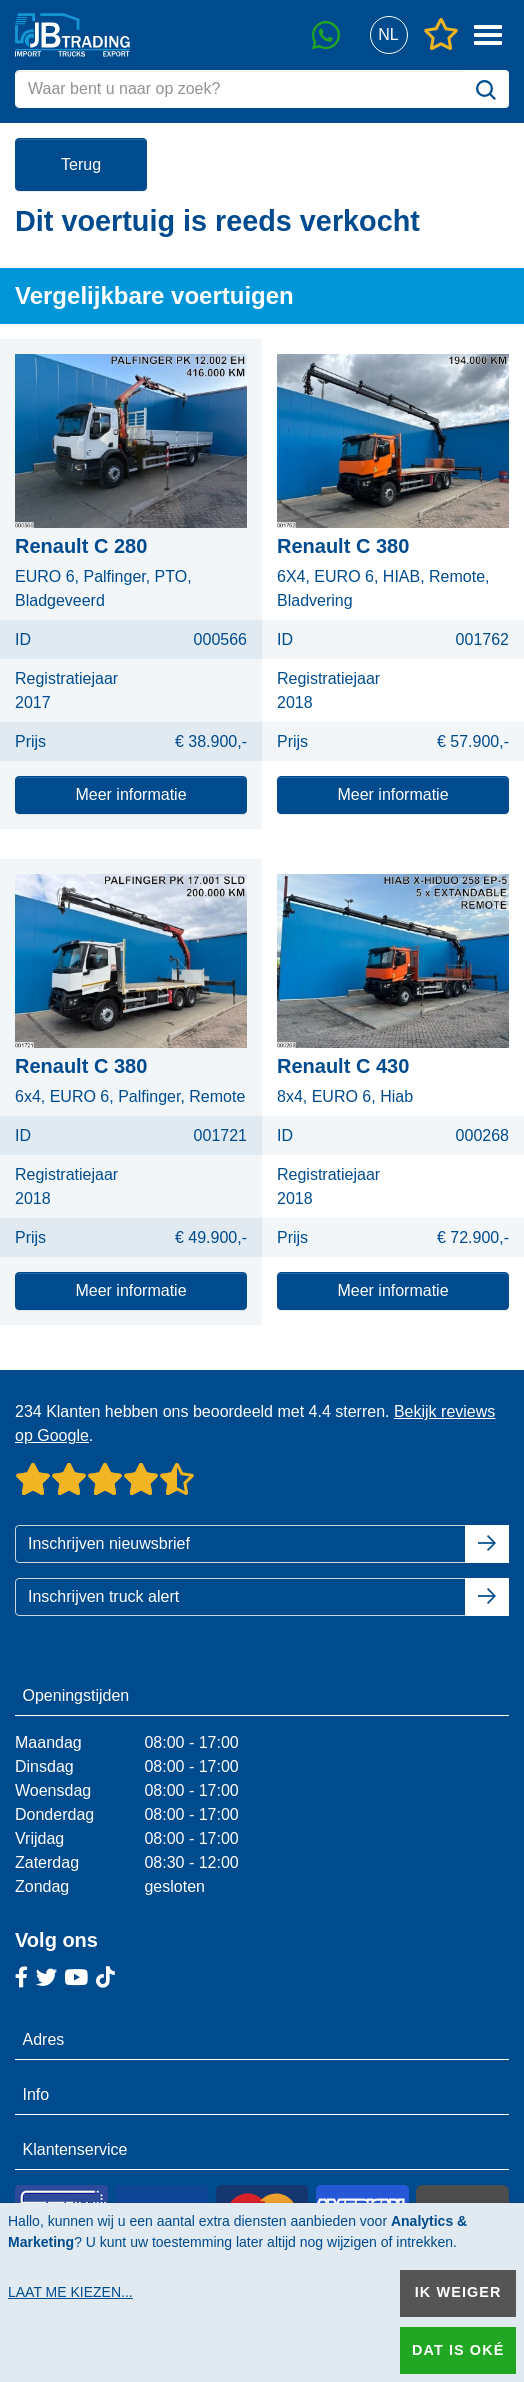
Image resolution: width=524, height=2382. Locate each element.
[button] (388, 35)
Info (36, 2094)
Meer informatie (130, 794)
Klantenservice (75, 2149)
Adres (44, 2039)
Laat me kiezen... (70, 2292)
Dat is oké (458, 2350)
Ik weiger (458, 2292)
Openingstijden (76, 1695)
